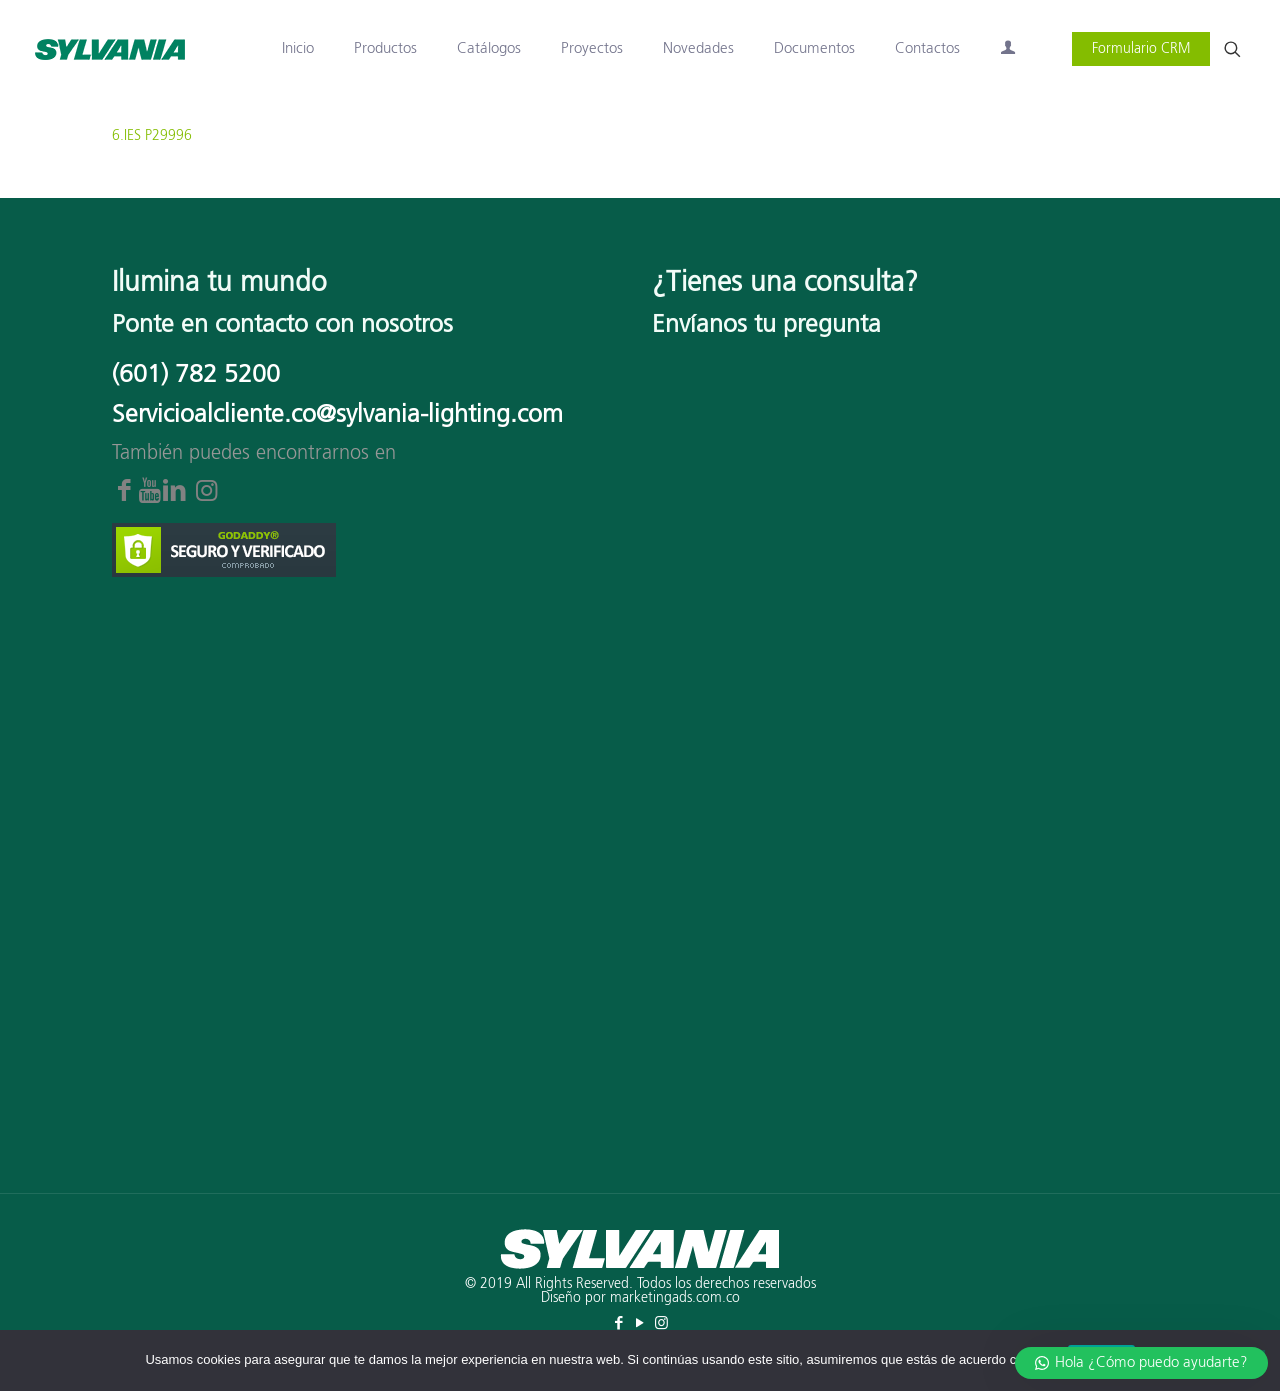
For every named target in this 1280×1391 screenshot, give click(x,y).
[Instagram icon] (661, 1323)
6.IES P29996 (152, 136)
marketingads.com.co (675, 1298)
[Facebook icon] (619, 1323)
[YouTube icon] (640, 1323)
